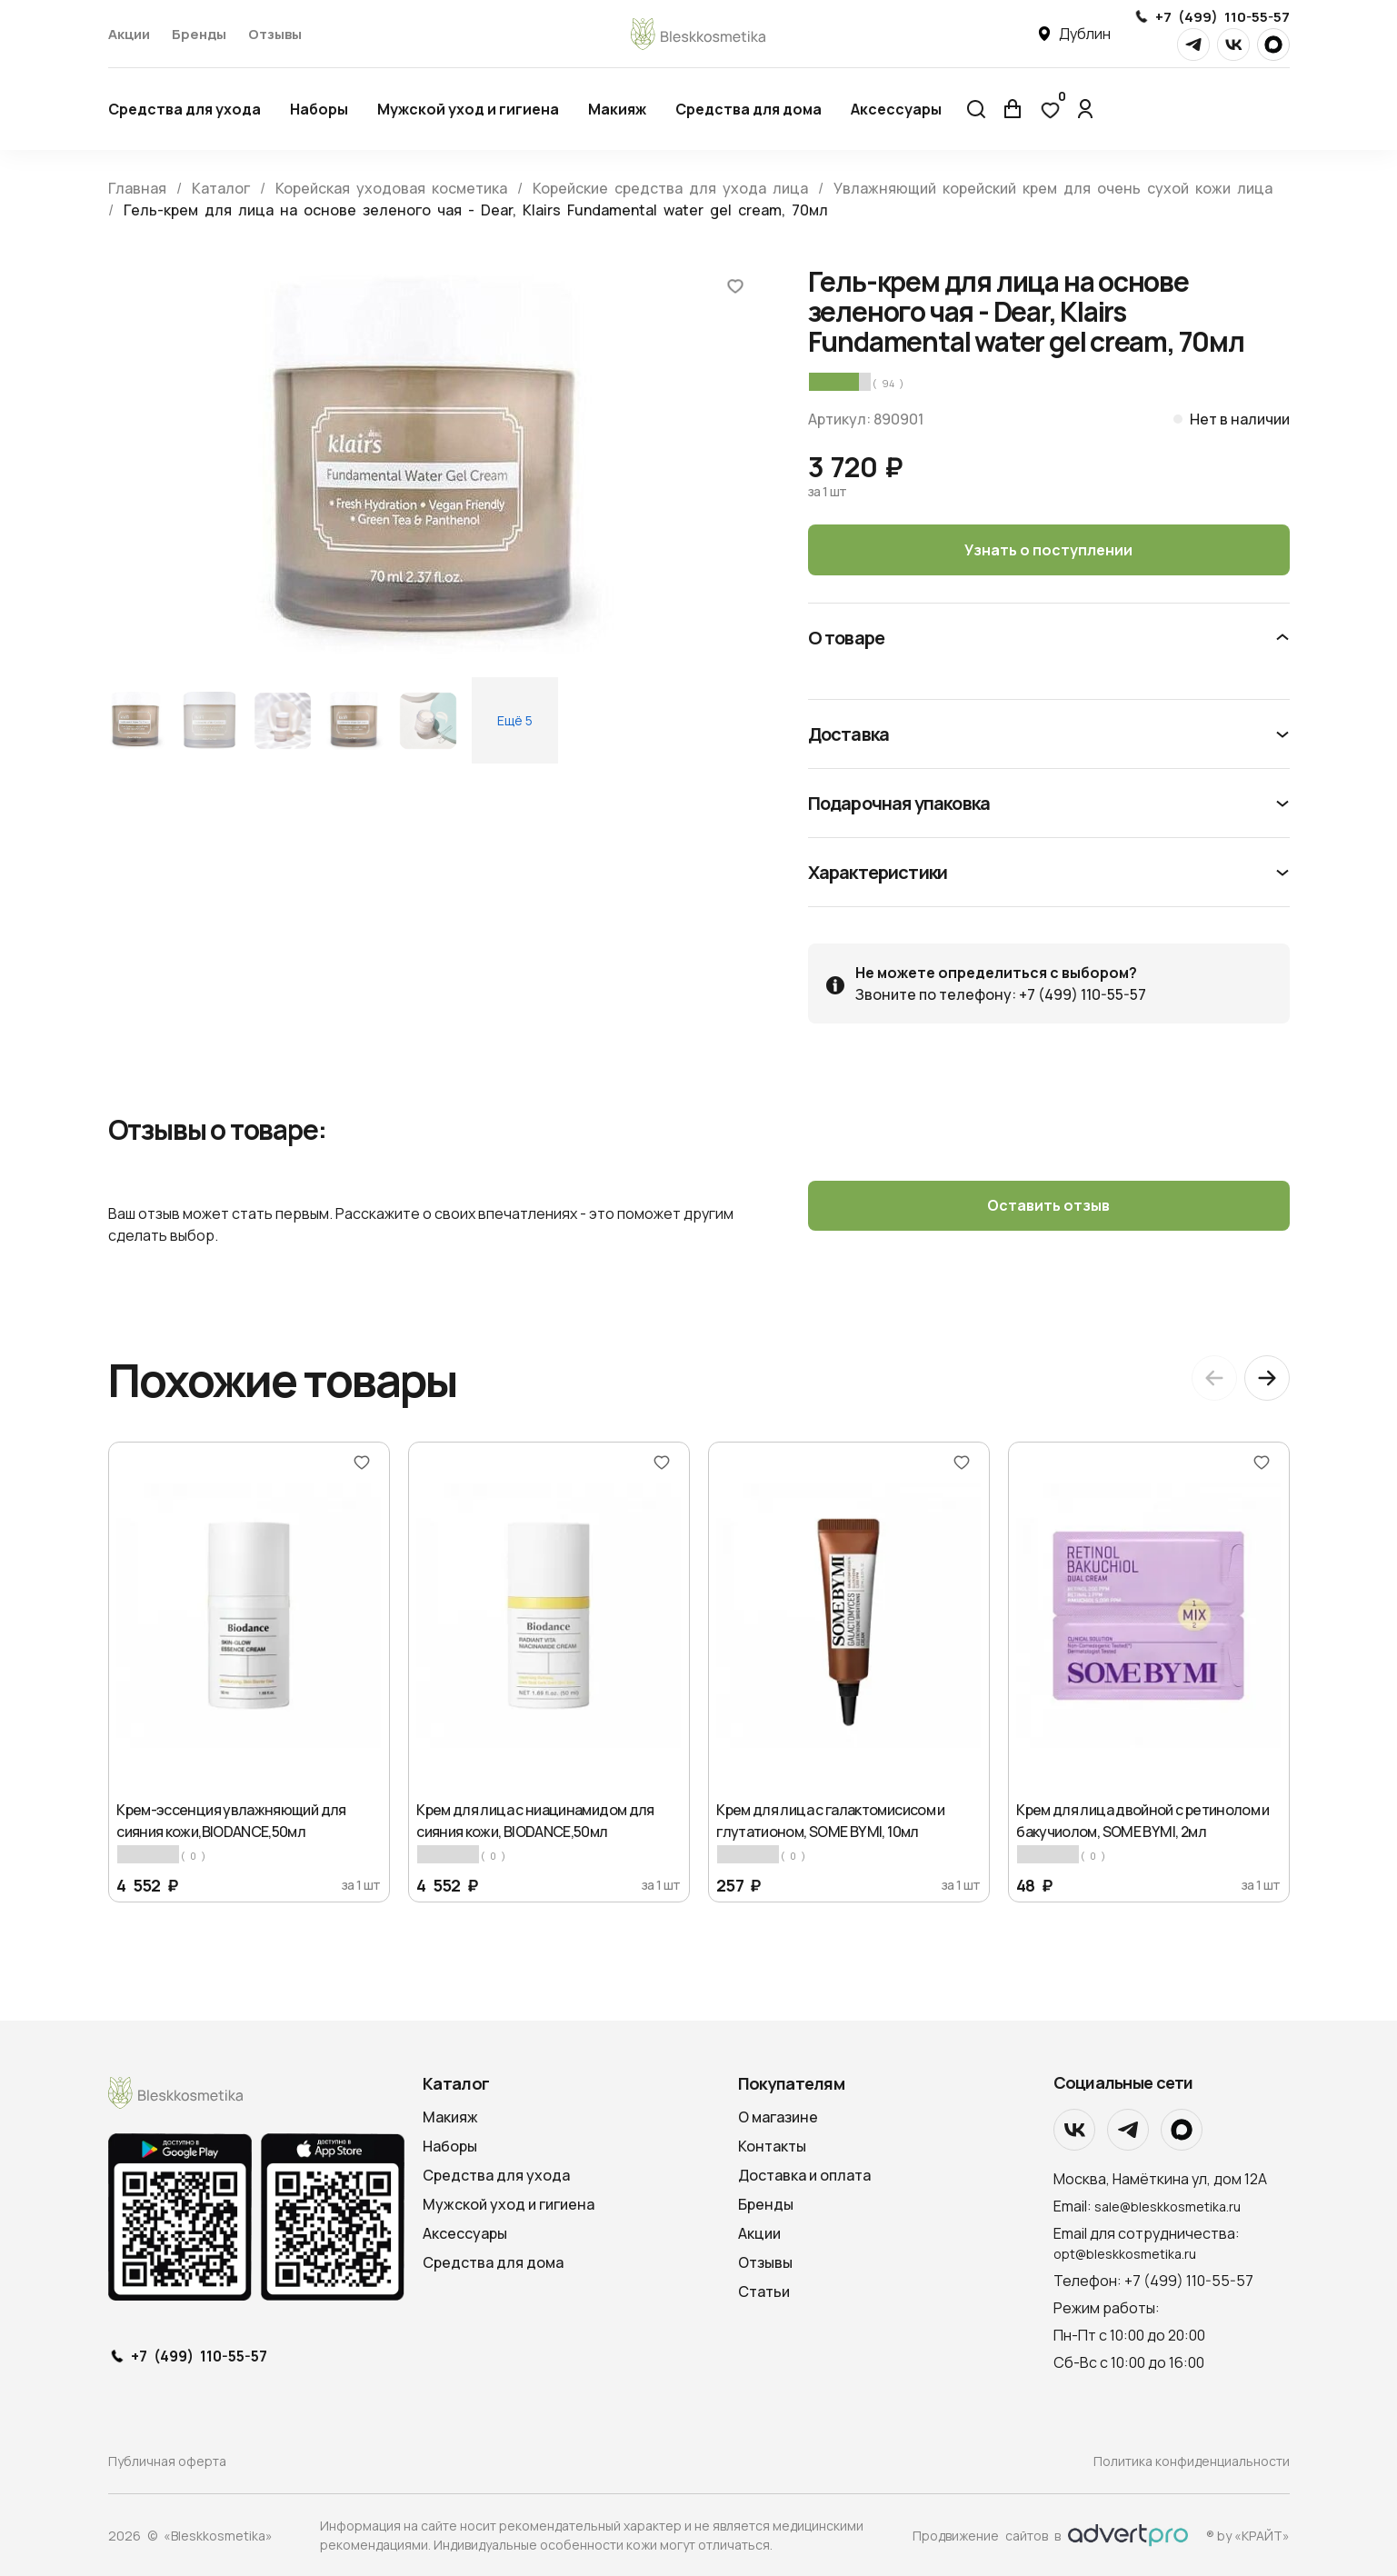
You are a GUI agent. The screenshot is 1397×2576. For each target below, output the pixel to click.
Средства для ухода (184, 109)
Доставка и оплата (804, 2175)
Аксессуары (896, 109)
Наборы (319, 109)
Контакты (772, 2146)
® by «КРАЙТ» (1248, 2534)
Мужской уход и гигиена (468, 109)
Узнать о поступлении (1048, 550)
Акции (129, 34)
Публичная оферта (167, 2461)
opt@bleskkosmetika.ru (1124, 2252)
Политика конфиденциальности (1191, 2461)
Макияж (617, 109)
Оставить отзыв (1048, 1206)
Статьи (764, 2291)
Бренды (199, 34)
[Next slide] (1267, 1378)
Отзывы (275, 34)
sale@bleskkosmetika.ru (1167, 2205)
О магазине (778, 2117)
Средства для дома (748, 109)
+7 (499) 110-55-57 (1222, 16)
